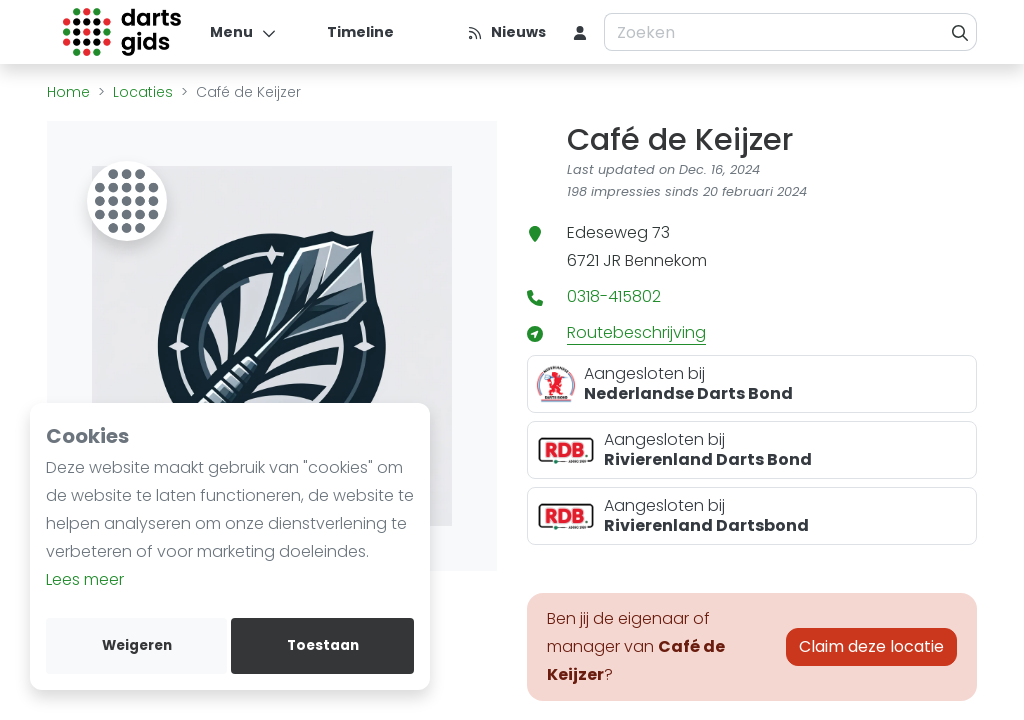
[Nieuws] (506, 32)
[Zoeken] (960, 32)
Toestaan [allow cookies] (323, 645)
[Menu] (243, 32)
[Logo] (122, 32)
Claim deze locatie (871, 646)
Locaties (143, 92)
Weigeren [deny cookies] (137, 645)
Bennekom (666, 260)
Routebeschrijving (636, 332)
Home (68, 92)
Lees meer (85, 579)
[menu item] (580, 32)
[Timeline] (348, 32)
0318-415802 (614, 296)
